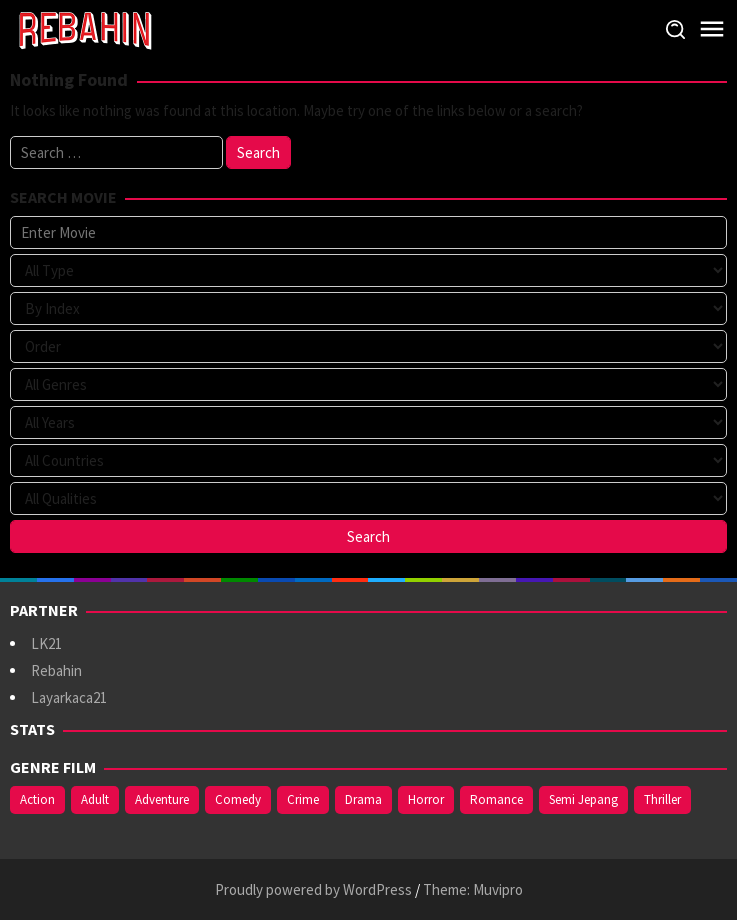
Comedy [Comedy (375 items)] (238, 799)
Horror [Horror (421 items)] (426, 799)
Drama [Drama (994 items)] (363, 799)
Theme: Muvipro (473, 889)
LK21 (46, 643)
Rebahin (56, 670)
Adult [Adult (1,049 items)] (95, 799)
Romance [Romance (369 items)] (496, 799)
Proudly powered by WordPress (313, 889)
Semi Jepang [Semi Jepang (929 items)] (583, 799)
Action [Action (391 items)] (37, 799)
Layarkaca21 (69, 697)
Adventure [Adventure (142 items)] (162, 799)
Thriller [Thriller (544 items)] (662, 799)
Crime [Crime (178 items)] (303, 799)
